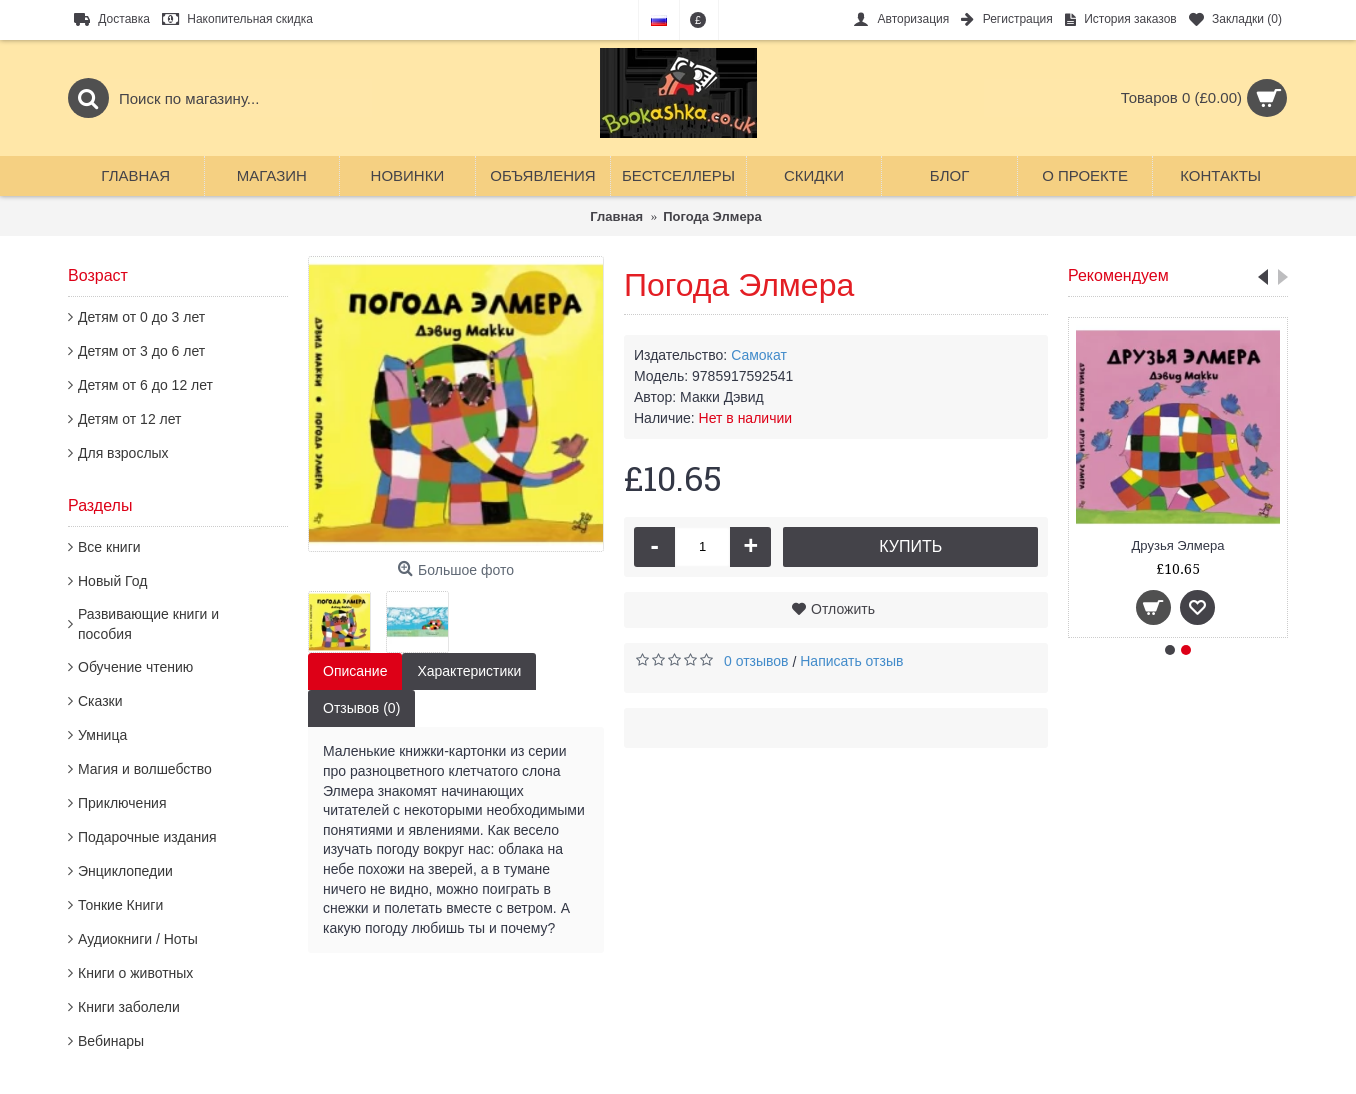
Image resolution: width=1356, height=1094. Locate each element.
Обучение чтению (135, 667)
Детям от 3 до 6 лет (141, 351)
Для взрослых (123, 453)
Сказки (100, 701)
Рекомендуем (1118, 275)
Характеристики (469, 671)
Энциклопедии (125, 871)
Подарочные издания (147, 837)
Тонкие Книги (120, 905)
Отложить (843, 609)
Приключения (122, 803)
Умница (102, 735)
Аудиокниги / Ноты (138, 939)
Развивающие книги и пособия (148, 624)
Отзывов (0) (361, 708)
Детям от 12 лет (129, 419)
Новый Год (112, 581)
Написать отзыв (851, 661)
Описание (355, 671)
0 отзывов (756, 661)
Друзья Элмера (1178, 545)
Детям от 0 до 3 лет (141, 317)
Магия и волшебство (145, 769)
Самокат (759, 355)
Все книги (109, 547)
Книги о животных (135, 973)
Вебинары (111, 1041)
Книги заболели (129, 1007)
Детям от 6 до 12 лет (145, 385)
